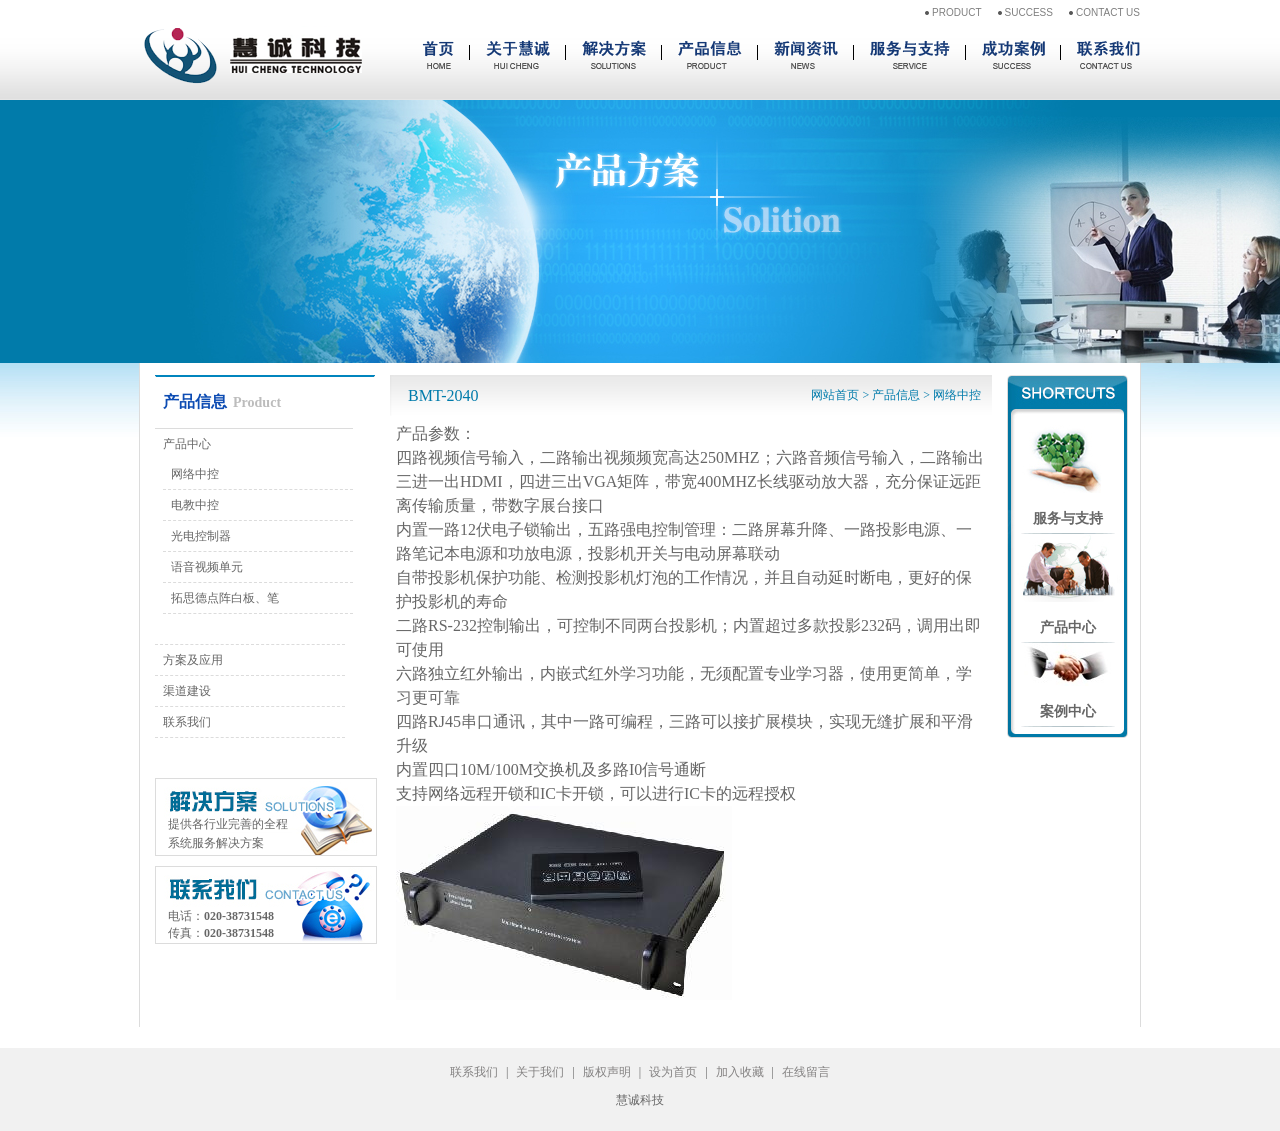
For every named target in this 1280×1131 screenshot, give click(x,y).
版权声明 (607, 1072)
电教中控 (195, 505)
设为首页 (673, 1072)
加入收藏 (740, 1072)
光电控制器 (201, 536)
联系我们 (187, 722)
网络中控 (195, 474)
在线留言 (806, 1072)
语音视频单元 (207, 567)
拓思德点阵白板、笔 (225, 598)
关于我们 (540, 1072)
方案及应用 (193, 660)
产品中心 (187, 444)
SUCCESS (1029, 12)
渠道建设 (187, 691)
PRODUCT (956, 12)
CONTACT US (1108, 12)
